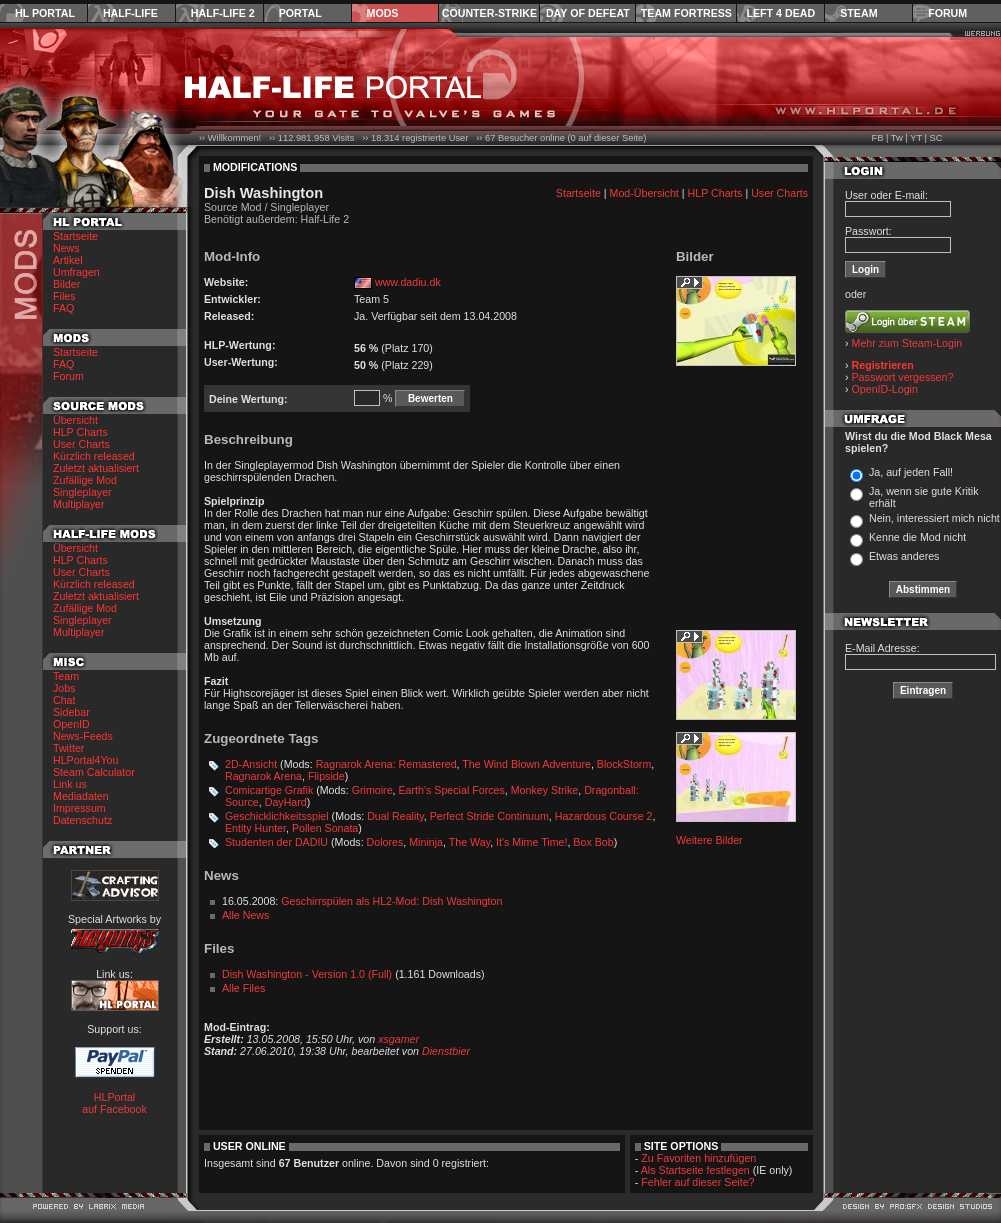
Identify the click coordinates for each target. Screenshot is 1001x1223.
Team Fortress (686, 13)
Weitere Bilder (709, 840)
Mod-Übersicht (644, 193)
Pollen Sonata (325, 828)
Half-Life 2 (223, 13)
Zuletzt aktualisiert (96, 468)
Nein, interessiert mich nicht (934, 518)
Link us (70, 784)
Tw (897, 138)
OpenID (71, 724)
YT (916, 138)
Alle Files (243, 988)
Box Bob (593, 842)
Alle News (245, 915)
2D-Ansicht (251, 764)
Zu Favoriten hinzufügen (698, 1158)
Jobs (64, 688)
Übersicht (75, 420)
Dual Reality (395, 816)
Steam (858, 13)
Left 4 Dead (780, 13)
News (66, 248)
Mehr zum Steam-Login (907, 343)
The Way (469, 842)
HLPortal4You (85, 760)
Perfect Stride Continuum (489, 816)
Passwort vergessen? (903, 377)
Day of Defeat (588, 13)
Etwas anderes (904, 556)
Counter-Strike (489, 13)
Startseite (75, 236)
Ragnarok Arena (263, 776)
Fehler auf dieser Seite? (697, 1182)
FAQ (63, 308)
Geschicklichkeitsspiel (277, 816)
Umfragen (76, 272)
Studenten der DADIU (276, 842)
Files (64, 296)
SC (936, 138)
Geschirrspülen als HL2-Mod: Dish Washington (391, 901)
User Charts (81, 444)
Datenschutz (82, 820)
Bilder (66, 284)
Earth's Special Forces (452, 790)
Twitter (68, 748)
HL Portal (45, 13)
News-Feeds (83, 736)
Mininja (426, 842)
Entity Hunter (255, 828)
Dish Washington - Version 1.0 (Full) (307, 974)
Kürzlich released (94, 456)
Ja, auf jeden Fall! (911, 472)
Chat (64, 700)
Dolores (385, 842)
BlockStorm (624, 764)
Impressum (79, 808)
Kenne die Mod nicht (917, 537)
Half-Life (130, 13)
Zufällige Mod (85, 480)
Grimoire (372, 790)
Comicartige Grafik (269, 790)
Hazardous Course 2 (604, 816)
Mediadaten (81, 796)
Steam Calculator (94, 772)
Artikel (68, 260)
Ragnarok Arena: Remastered (386, 764)
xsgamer (398, 1039)
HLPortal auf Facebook (114, 1103)
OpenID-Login (885, 389)
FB (877, 138)
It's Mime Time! (531, 842)
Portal (300, 13)
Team (66, 676)
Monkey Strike (545, 790)
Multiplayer (79, 504)
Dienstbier (446, 1051)
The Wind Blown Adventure (526, 764)
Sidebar (71, 712)
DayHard (286, 802)
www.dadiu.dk (408, 282)
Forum (947, 13)
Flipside (326, 776)
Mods (383, 13)
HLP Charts (80, 432)
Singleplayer (82, 492)
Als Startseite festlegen (695, 1170)
